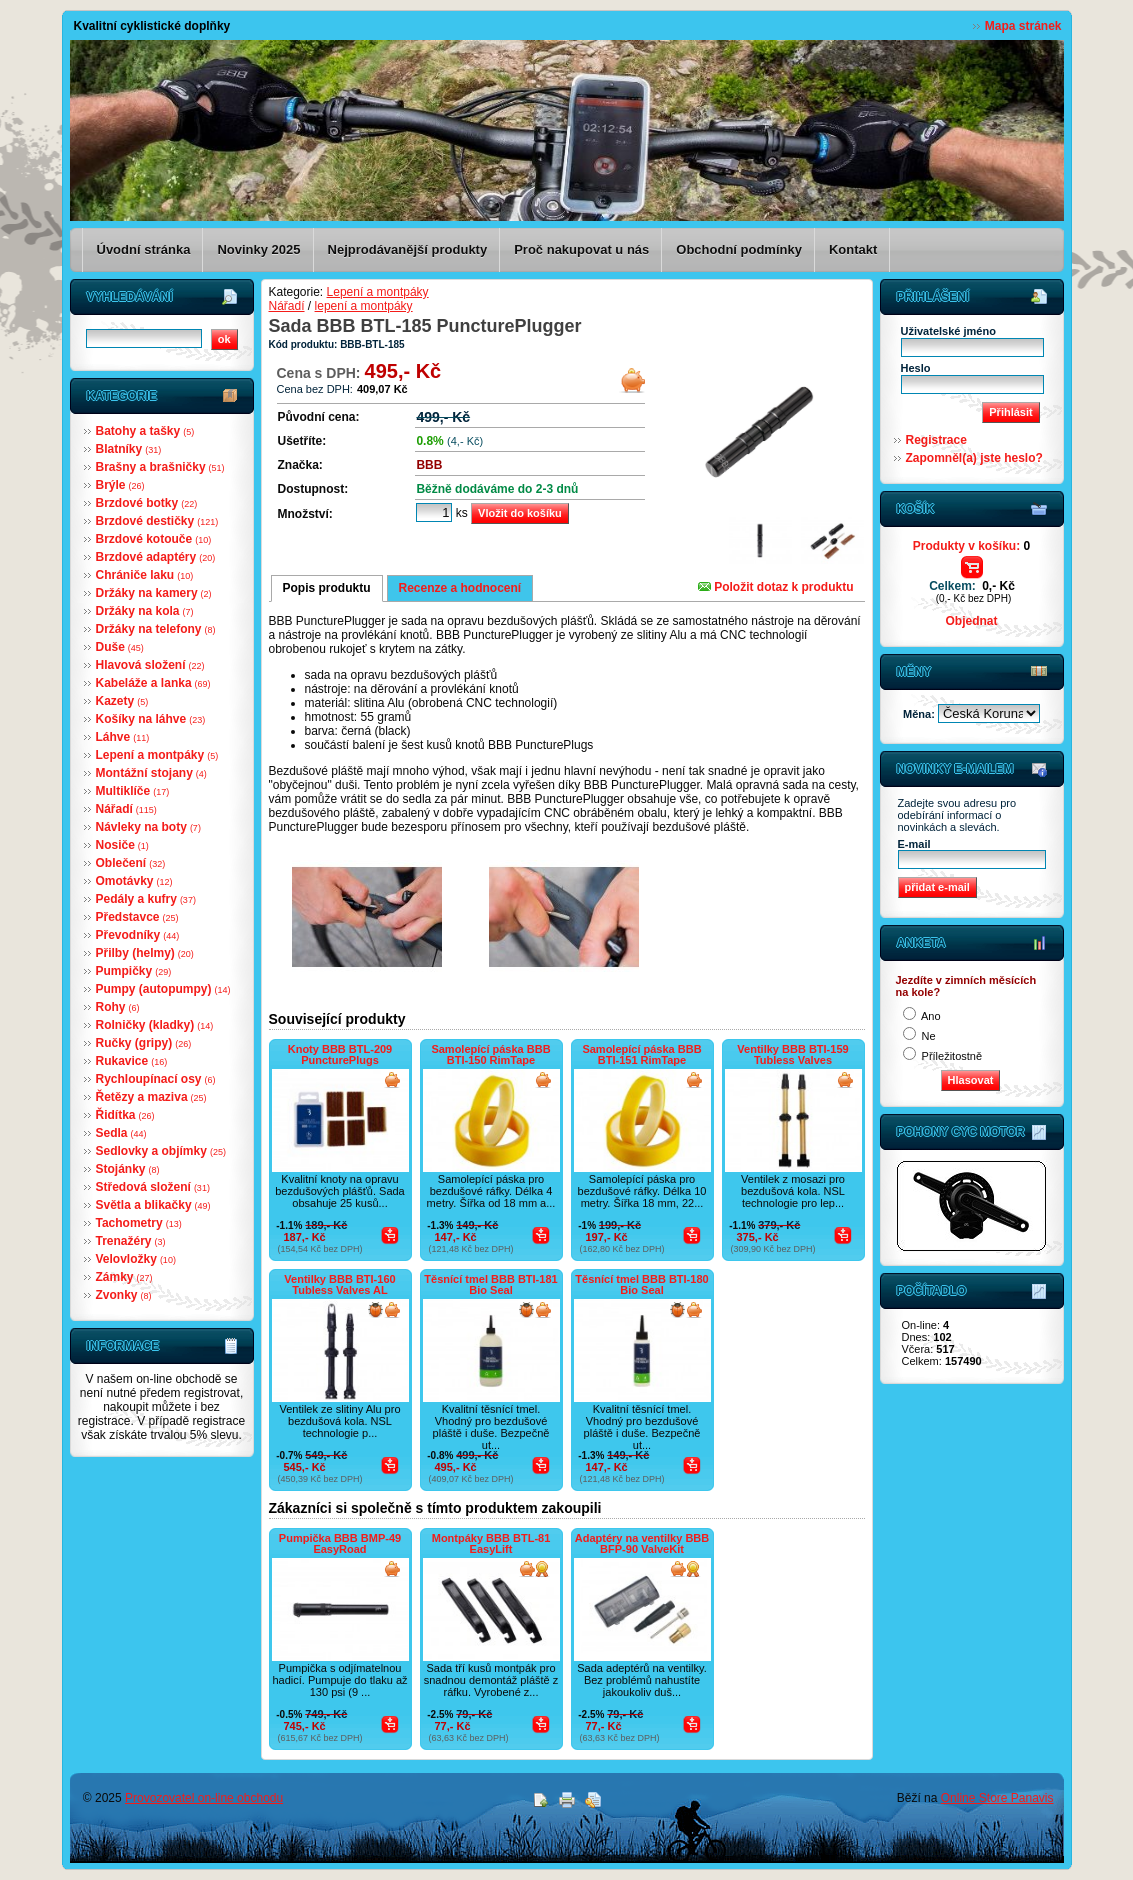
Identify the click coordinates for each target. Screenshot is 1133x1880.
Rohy (118, 1007)
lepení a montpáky (364, 306)
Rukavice (132, 1061)
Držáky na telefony (156, 629)
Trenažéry (131, 1241)
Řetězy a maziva (151, 1097)
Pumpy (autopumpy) (163, 989)
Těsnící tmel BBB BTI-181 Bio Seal (490, 1284)
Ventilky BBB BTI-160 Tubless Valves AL (339, 1284)
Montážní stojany (151, 773)
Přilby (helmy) (145, 953)
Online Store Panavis (997, 1798)
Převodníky (138, 935)
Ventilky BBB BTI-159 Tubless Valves (792, 1054)
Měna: (920, 714)
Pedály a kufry (146, 899)
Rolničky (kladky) (155, 1025)
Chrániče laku (145, 575)
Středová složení (153, 1187)
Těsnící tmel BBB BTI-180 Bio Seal (641, 1284)
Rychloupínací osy (156, 1079)
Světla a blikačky (153, 1205)
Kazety (122, 701)
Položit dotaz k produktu (776, 587)
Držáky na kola (145, 611)
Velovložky (136, 1259)
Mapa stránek (1023, 26)
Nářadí (126, 809)
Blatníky (129, 449)
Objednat (971, 621)
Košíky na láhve (151, 719)
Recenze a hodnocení (460, 588)
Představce (137, 917)
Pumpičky (134, 971)
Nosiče (122, 845)
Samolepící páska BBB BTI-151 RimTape (641, 1054)
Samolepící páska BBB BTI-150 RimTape (490, 1054)
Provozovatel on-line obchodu (204, 1798)
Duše (120, 647)
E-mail (914, 844)
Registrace (936, 440)
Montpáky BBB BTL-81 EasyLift (491, 1543)
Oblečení (131, 863)
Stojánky (128, 1169)
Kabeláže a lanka (153, 683)
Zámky (124, 1277)
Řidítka (125, 1115)
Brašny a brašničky (160, 467)
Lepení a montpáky (157, 755)
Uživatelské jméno (948, 331)
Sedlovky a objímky (161, 1151)
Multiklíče (133, 791)
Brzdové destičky (157, 521)
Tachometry (139, 1223)
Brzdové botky (147, 503)
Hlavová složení (150, 665)
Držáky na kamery (154, 593)
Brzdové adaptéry (156, 557)
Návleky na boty (148, 827)
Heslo (916, 368)
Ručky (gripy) (144, 1043)
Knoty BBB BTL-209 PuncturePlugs (340, 1054)
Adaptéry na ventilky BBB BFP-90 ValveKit (642, 1543)
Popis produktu (327, 588)
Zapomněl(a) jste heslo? (974, 458)
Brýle (120, 485)
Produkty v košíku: (971, 546)
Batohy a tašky (145, 431)
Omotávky (134, 881)
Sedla (121, 1133)
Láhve (123, 737)
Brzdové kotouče (154, 539)
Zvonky (124, 1295)
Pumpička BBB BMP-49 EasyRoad (340, 1543)
